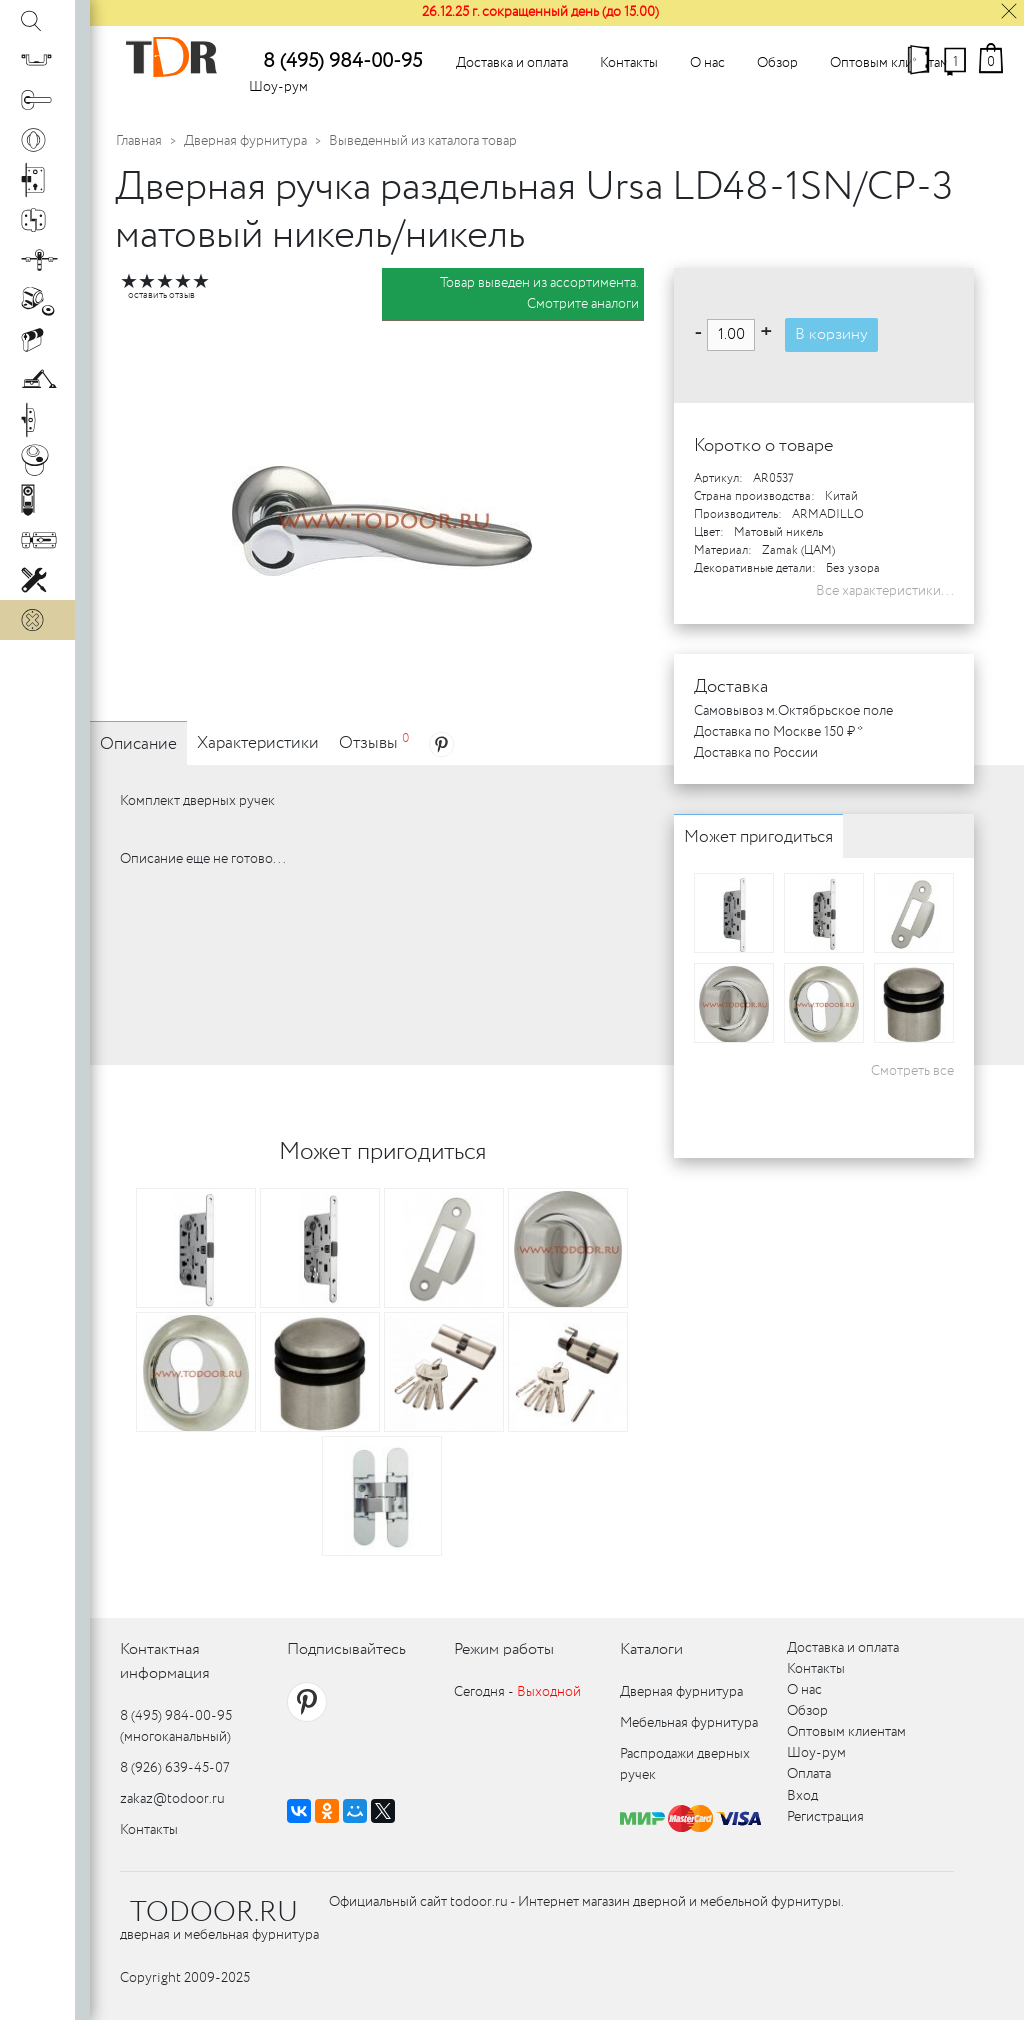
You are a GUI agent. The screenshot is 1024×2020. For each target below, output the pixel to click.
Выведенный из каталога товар (423, 141)
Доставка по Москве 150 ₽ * (778, 732)
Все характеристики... (885, 591)
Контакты (629, 63)
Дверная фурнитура (245, 141)
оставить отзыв (161, 295)
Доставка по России (756, 753)
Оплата (809, 1774)
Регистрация (825, 1817)
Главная (139, 141)
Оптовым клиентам (889, 63)
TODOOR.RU (214, 1913)
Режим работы (504, 1649)
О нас (707, 63)
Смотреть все (912, 1071)
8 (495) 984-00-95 (342, 61)
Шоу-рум (278, 87)
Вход (802, 1796)
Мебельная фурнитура (689, 1723)
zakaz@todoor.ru (172, 1799)
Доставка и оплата (512, 63)
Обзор (777, 63)
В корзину (831, 334)
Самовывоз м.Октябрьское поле (793, 711)
